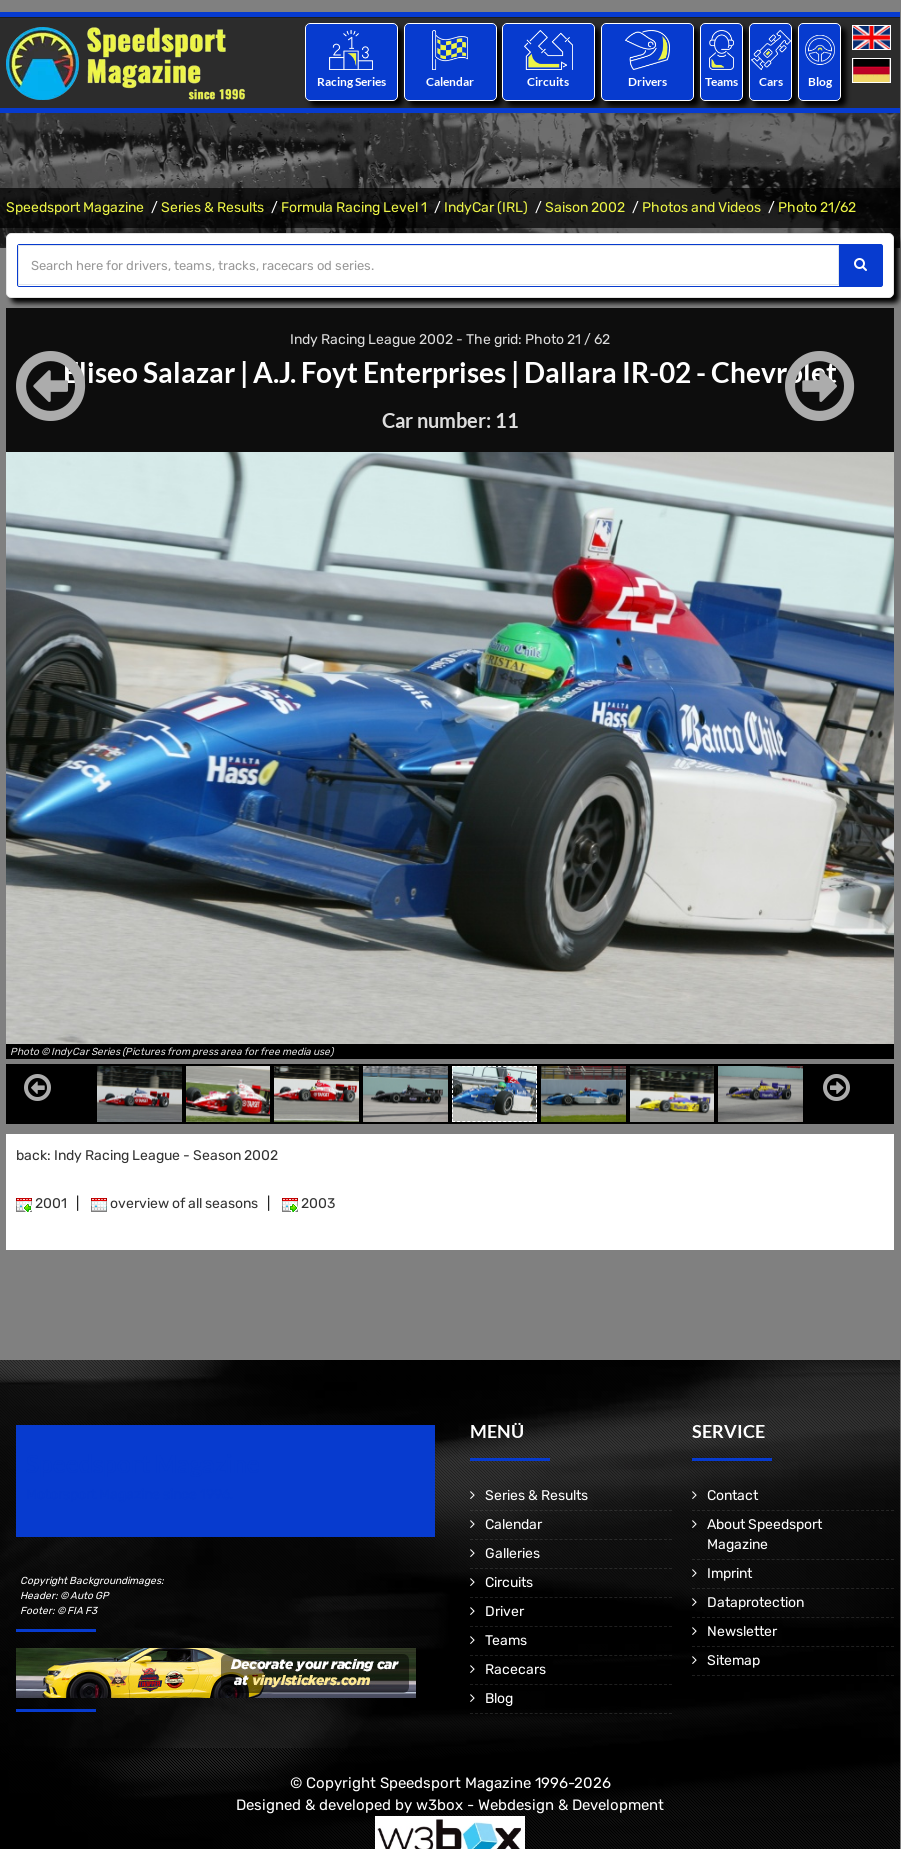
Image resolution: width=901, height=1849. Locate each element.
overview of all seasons (174, 1203)
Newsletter (742, 1631)
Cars (771, 81)
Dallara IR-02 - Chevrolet (680, 372)
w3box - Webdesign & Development (540, 1804)
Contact (732, 1495)
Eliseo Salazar (149, 372)
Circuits (549, 81)
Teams (721, 81)
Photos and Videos (701, 207)
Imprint (729, 1573)
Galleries (512, 1553)
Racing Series (351, 81)
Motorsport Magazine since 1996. (130, 1494)
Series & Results (212, 207)
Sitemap (733, 1660)
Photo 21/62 (817, 207)
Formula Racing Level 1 (354, 207)
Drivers (647, 81)
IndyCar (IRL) (486, 207)
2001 (41, 1203)
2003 (308, 1203)
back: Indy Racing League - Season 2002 (147, 1155)
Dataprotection (755, 1602)
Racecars (515, 1669)
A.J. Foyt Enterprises (379, 372)
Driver (504, 1611)
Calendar (450, 81)
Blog (820, 81)
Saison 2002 (585, 207)
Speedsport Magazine (75, 207)
